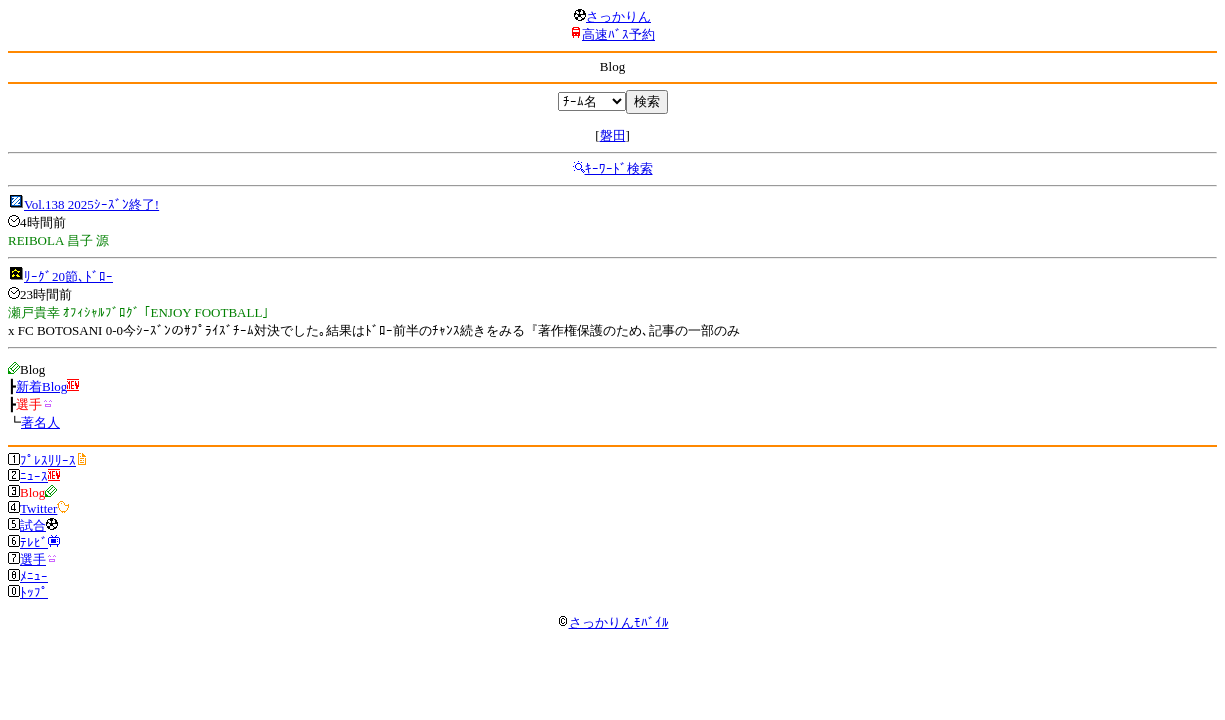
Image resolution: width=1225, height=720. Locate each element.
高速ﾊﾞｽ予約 (618, 34)
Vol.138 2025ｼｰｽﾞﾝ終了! (91, 204)
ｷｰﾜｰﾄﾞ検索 (619, 168)
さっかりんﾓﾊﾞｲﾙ (613, 622)
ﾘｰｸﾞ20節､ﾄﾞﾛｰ (68, 276)
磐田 (613, 135)
